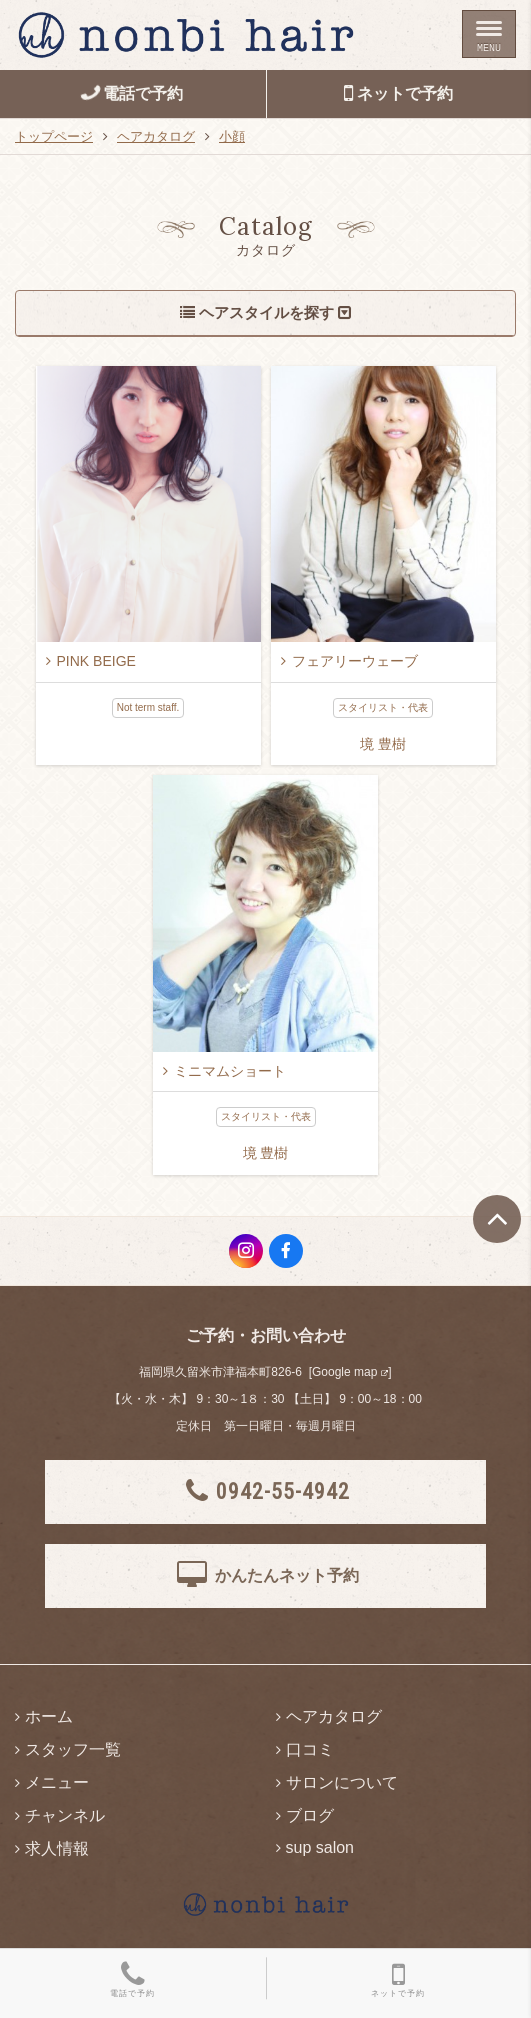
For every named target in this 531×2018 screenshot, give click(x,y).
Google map (344, 1372)
